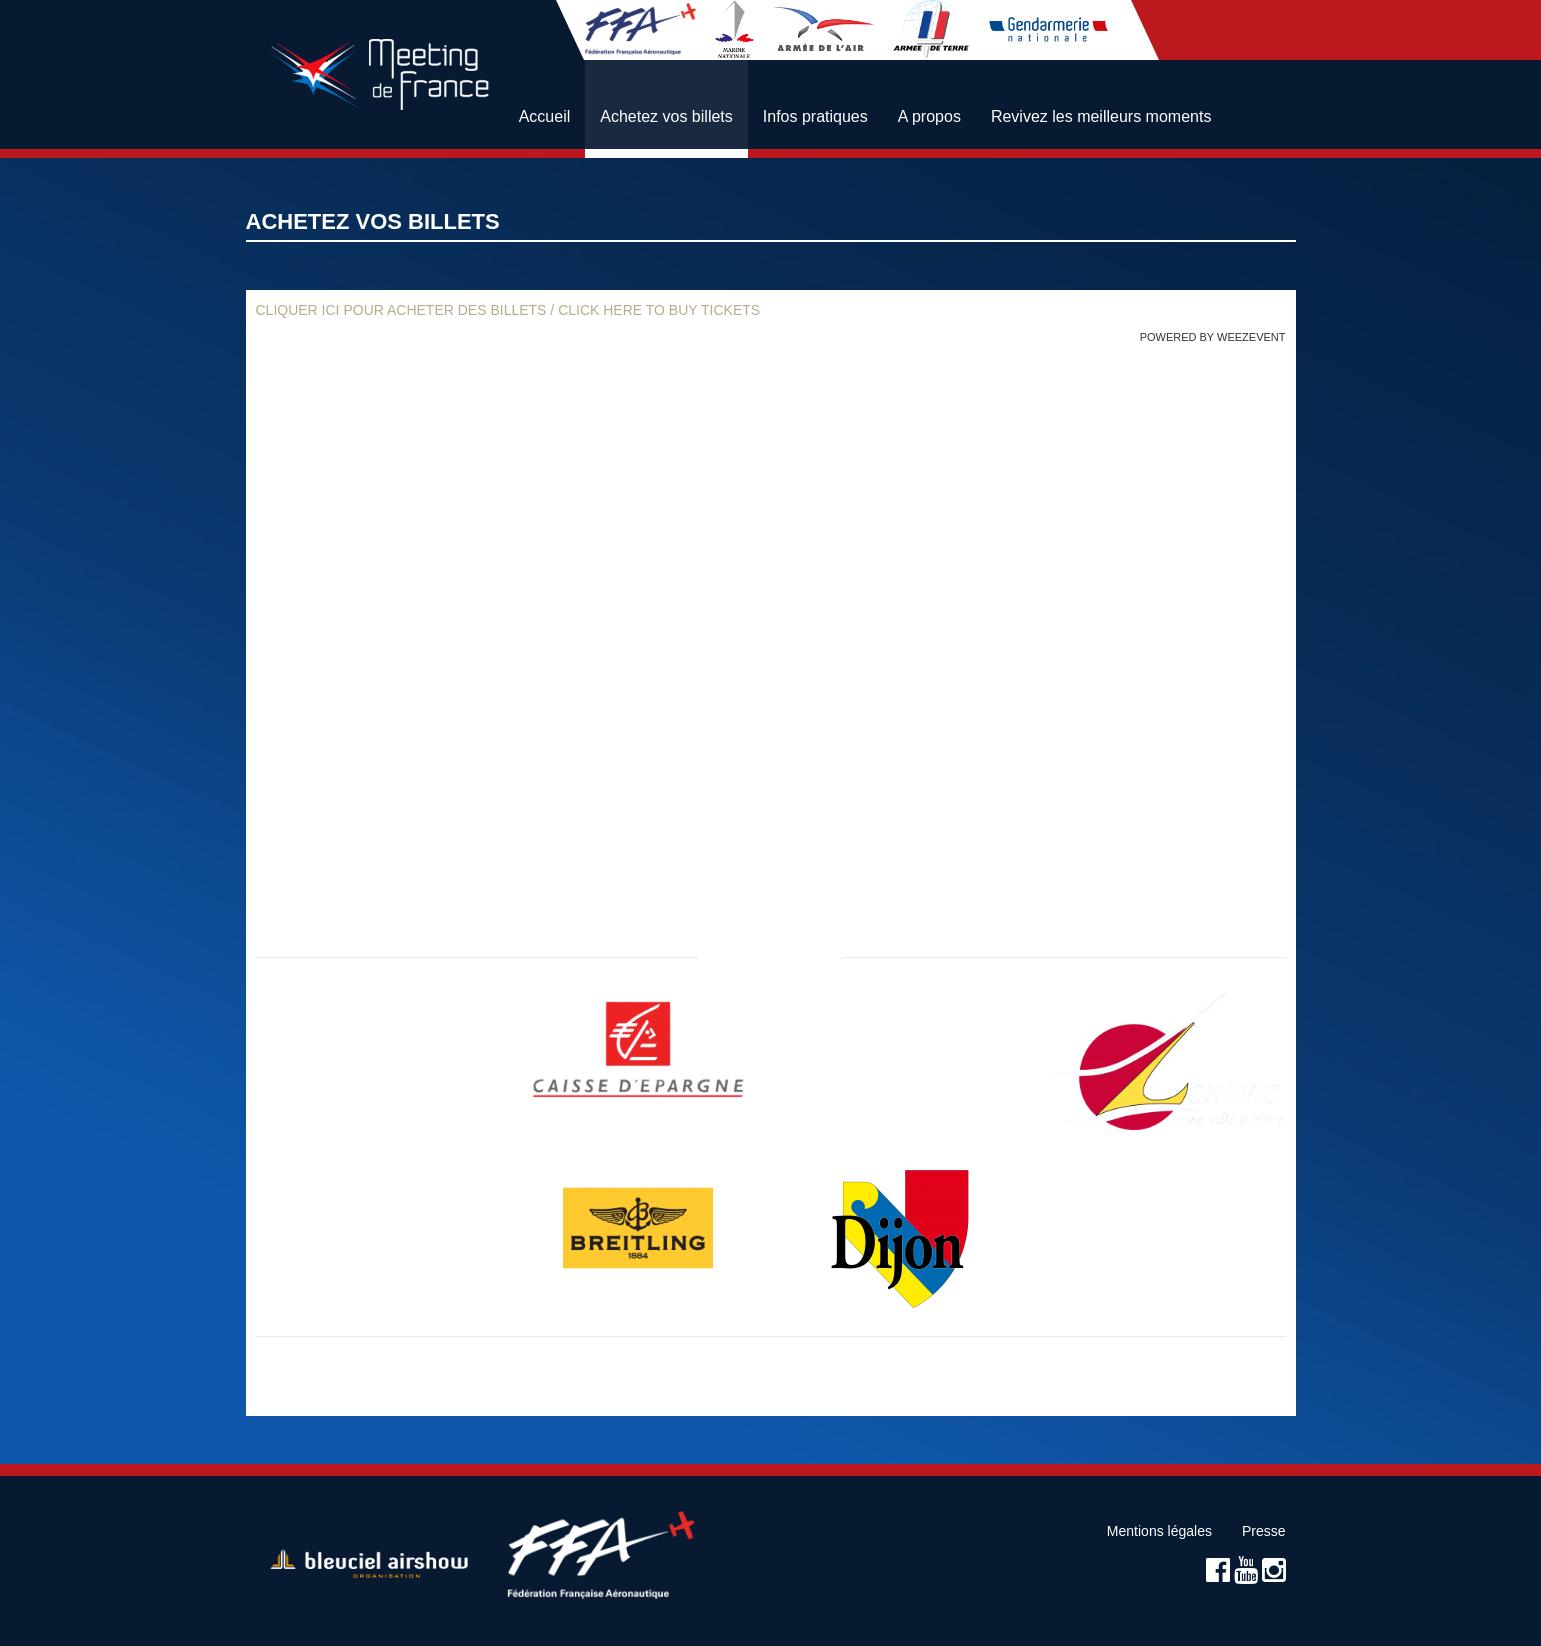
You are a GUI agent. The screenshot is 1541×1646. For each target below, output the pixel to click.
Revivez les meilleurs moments (1101, 116)
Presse (1264, 1531)
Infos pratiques (815, 116)
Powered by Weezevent (1213, 337)
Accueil (545, 116)
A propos (929, 116)
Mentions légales (1159, 1531)
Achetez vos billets (666, 116)
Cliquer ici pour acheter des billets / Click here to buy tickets (508, 310)
